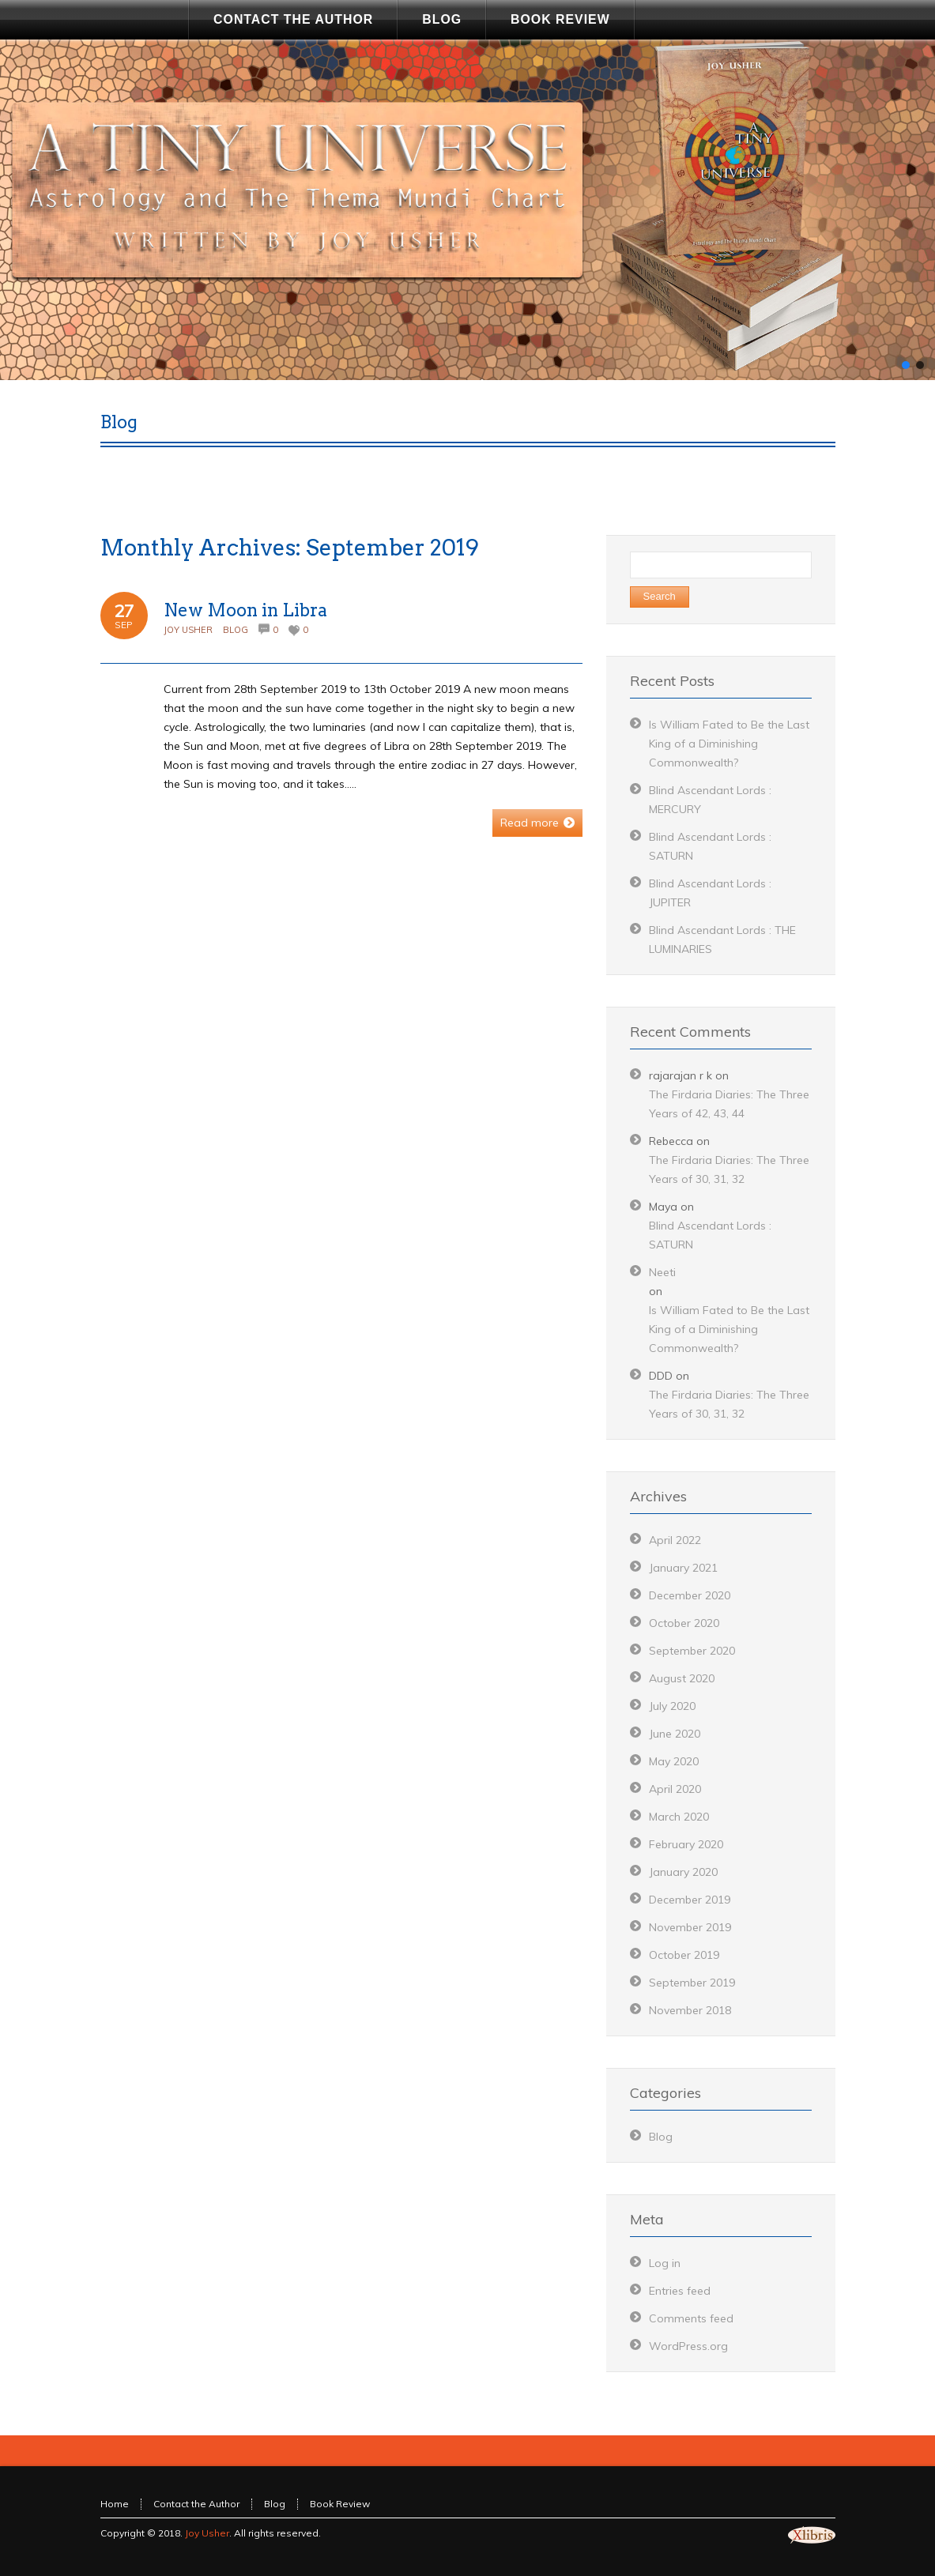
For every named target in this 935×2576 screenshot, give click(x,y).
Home (114, 2504)
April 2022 (675, 1540)
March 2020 (679, 1817)
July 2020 (672, 1706)
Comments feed (691, 2318)
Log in (665, 2263)
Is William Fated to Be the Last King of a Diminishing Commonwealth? (729, 743)
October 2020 (684, 1623)
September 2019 (692, 1982)
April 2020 (675, 1789)
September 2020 (692, 1651)
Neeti (662, 1272)
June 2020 (674, 1734)
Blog (235, 629)
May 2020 (674, 1761)
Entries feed (680, 2291)
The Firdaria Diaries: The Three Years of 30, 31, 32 (729, 1169)
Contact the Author (196, 2504)
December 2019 (689, 1899)
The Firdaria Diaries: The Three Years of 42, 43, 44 (729, 1103)
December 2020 (689, 1595)
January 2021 (683, 1568)
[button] (906, 365)
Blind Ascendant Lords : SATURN (710, 1235)
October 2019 (684, 1955)
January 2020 (683, 1872)
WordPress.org (688, 2346)
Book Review (340, 2504)
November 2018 (690, 2010)
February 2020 (686, 1844)
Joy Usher (188, 629)
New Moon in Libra (245, 610)
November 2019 (690, 1927)
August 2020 (681, 1678)
